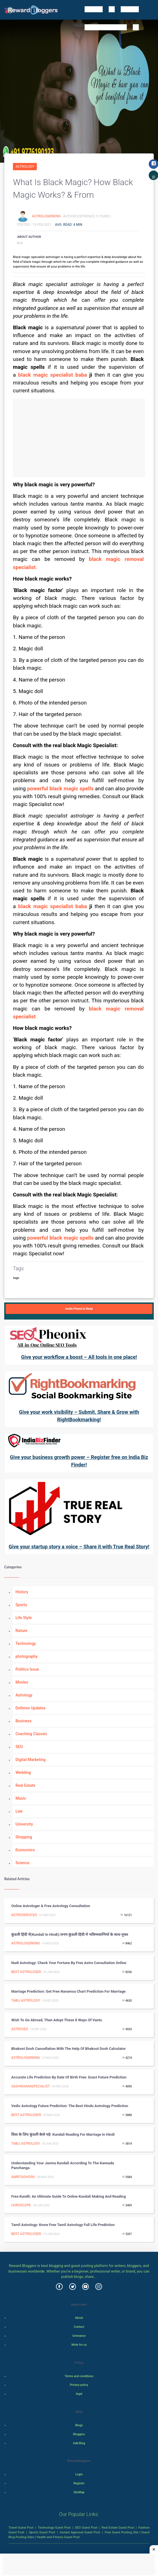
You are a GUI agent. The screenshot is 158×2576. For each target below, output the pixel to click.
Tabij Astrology (25, 2000)
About (79, 2318)
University (24, 1824)
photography (26, 1656)
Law (19, 1811)
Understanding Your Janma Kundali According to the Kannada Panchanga (62, 2165)
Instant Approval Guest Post (80, 2532)
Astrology (24, 167)
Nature (21, 1630)
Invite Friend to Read (79, 1309)
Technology (25, 1643)
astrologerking (46, 216)
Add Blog (79, 2443)
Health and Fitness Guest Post (58, 2537)
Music (20, 1798)
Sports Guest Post (42, 2532)
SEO (19, 1746)
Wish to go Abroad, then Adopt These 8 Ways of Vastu (56, 2020)
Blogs (79, 2425)
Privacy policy (79, 2385)
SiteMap (78, 2492)
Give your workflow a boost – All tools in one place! (79, 1357)
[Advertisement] (79, 438)
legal (79, 2394)
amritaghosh (23, 2177)
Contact (79, 2327)
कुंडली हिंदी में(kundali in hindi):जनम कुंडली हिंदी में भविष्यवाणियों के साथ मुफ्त (69, 1934)
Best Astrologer (26, 1972)
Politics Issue (27, 1669)
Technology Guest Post (54, 2527)
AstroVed (19, 2029)
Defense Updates (30, 1708)
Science (22, 1863)
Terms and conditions (79, 2376)
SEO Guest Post (86, 2527)
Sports (21, 1605)
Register (78, 2483)
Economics (25, 1850)
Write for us (79, 2345)
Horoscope (21, 2205)
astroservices (24, 1915)
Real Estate (25, 1785)
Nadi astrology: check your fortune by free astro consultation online (68, 1963)
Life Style (23, 1617)
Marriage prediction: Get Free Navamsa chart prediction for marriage (68, 1991)
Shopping (23, 1837)
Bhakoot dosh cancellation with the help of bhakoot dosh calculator (68, 2048)
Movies (21, 1682)
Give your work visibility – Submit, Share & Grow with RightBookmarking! (79, 1415)
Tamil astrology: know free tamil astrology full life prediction (63, 2225)
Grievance (78, 2336)
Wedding (23, 1772)
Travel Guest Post (20, 2527)
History (21, 1592)
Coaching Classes (31, 1734)
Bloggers (79, 2434)
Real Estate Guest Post (117, 2527)
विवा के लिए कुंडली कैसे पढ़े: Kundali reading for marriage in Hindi (63, 2134)
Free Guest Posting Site (122, 2532)
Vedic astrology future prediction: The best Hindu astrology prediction (69, 2106)
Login (79, 2474)
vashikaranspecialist (30, 2086)
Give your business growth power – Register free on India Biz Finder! (79, 1461)
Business (23, 1721)
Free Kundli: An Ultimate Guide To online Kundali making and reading (68, 2196)
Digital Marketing (30, 1759)
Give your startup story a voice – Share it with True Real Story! (79, 1547)
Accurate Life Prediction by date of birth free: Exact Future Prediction (69, 2077)
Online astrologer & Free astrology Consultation (50, 1906)
